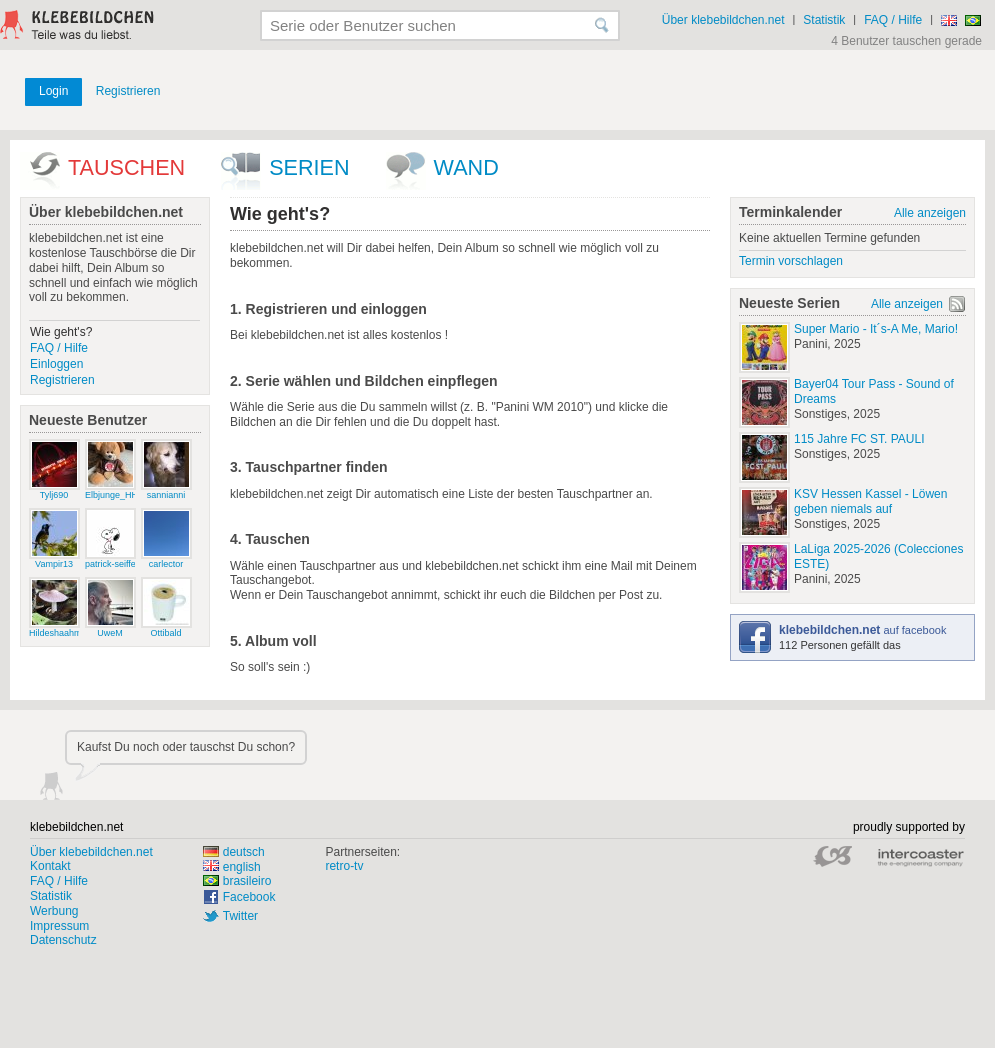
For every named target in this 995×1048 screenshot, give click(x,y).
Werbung (54, 911)
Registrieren (128, 91)
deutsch (234, 852)
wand (466, 167)
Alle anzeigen (930, 213)
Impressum (59, 926)
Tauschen (126, 167)
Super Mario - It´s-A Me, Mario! (876, 329)
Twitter (240, 916)
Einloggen (56, 364)
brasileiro (237, 881)
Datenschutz (63, 940)
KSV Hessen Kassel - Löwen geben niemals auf (870, 501)
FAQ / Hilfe (893, 20)
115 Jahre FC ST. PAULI (859, 439)
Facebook (249, 897)
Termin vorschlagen (791, 261)
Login (53, 91)
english (232, 867)
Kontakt (50, 866)
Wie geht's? (61, 332)
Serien (309, 167)
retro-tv (344, 866)
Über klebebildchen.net (723, 20)
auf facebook (862, 630)
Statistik (824, 20)
